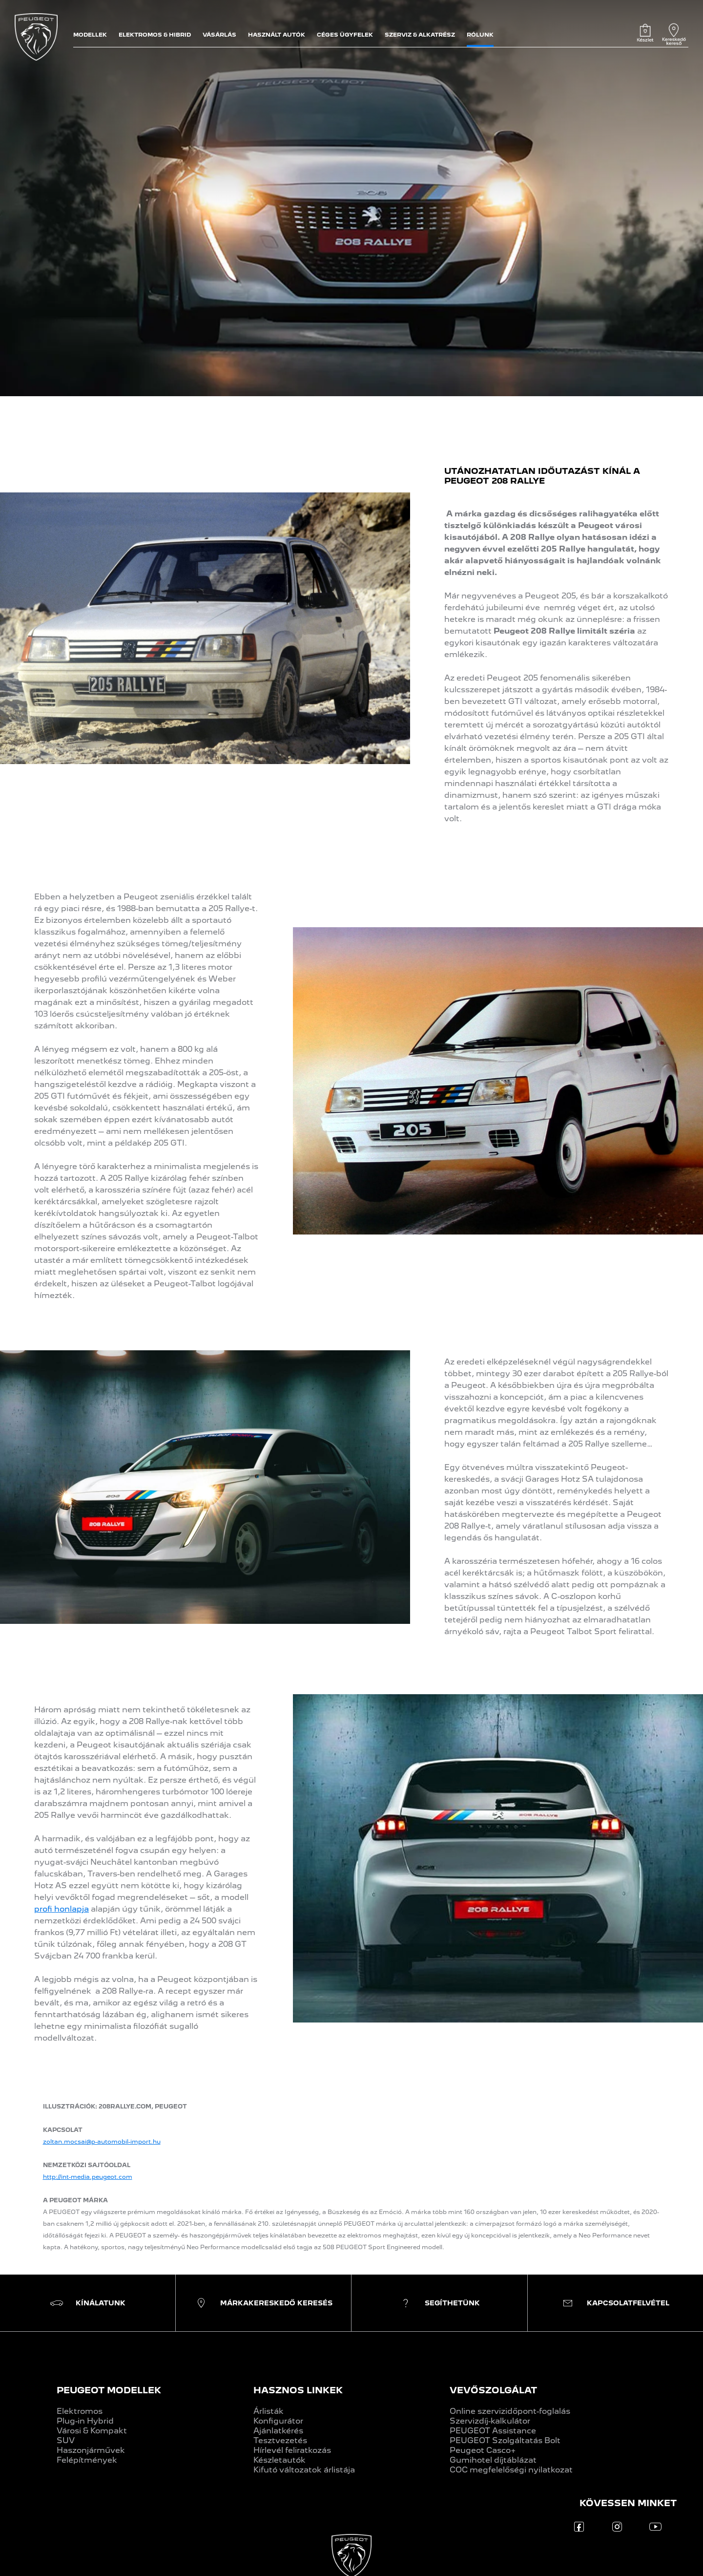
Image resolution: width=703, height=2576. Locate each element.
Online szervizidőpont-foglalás (510, 2411)
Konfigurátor (278, 2421)
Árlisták (268, 2411)
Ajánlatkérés (278, 2430)
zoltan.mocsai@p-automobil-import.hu (102, 2141)
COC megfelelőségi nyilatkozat (511, 2469)
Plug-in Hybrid (85, 2421)
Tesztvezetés (280, 2440)
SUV (66, 2440)
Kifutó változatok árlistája (304, 2469)
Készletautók (279, 2460)
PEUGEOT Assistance (493, 2430)
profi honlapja (61, 1909)
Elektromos (80, 2411)
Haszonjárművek (91, 2450)
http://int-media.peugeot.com (87, 2176)
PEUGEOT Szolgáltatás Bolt (505, 2440)
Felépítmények (87, 2460)
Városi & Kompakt (92, 2430)
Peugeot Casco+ (483, 2450)
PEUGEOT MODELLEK (109, 2390)
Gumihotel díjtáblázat (493, 2460)
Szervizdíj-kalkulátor (490, 2421)
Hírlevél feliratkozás (292, 2450)
